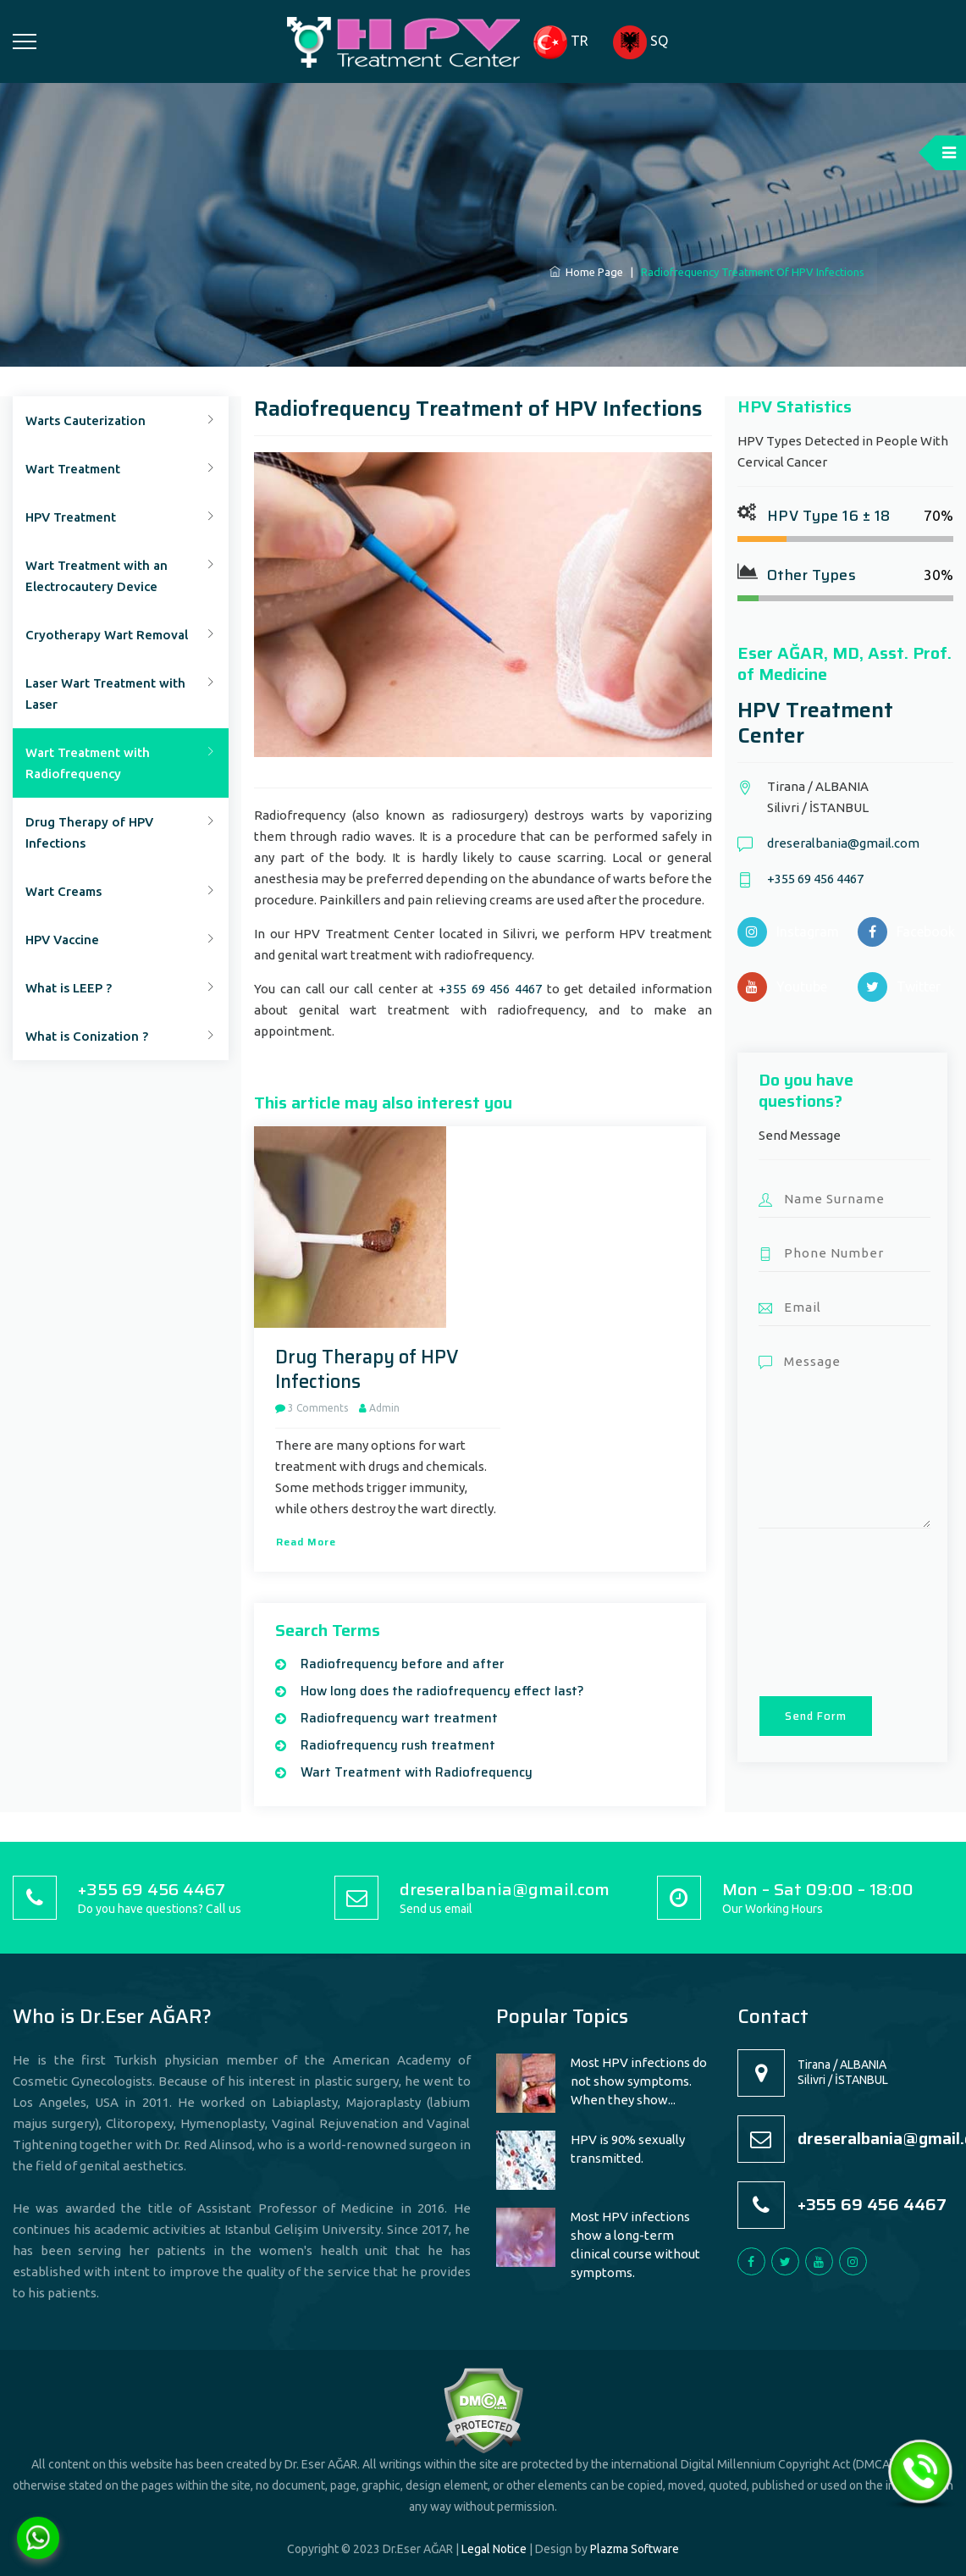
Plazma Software (634, 2549)
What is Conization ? (86, 1036)
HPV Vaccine (62, 939)
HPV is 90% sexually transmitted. (628, 2148)
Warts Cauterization (85, 420)
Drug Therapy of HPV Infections (89, 832)
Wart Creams (63, 891)
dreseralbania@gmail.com (843, 843)
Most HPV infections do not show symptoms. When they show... (639, 2081)
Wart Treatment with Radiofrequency (87, 763)
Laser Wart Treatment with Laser (105, 693)
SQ (640, 42)
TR (560, 42)
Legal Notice (494, 2549)
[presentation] (828, 1611)
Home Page (586, 272)
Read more (306, 1542)
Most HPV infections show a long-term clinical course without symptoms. (635, 2244)
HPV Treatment (70, 517)
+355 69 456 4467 (490, 988)
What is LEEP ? (68, 988)
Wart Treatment (72, 469)
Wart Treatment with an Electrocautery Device (96, 576)
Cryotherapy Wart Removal (106, 634)
